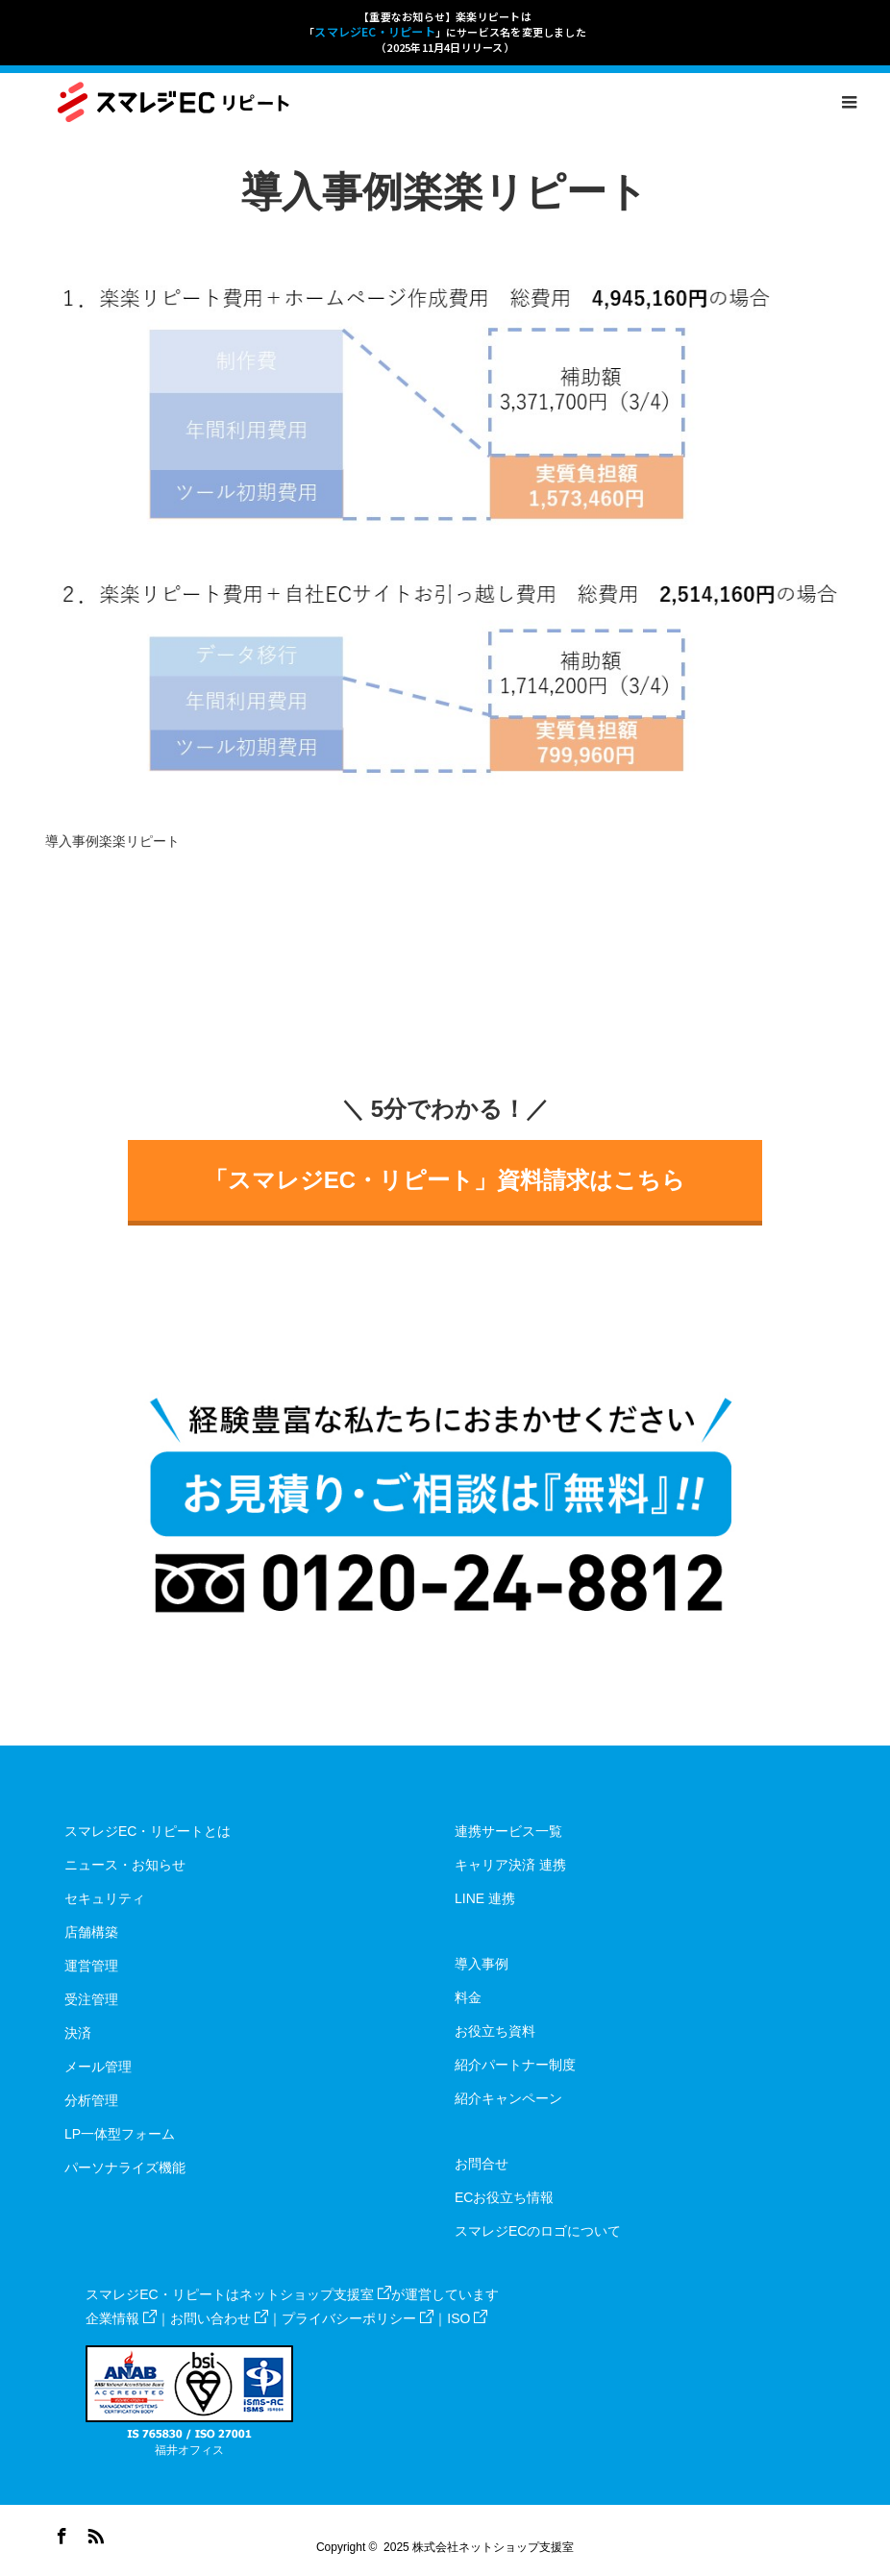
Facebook (59, 2532)
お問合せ (481, 2163)
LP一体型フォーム (119, 2134)
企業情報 (121, 2318)
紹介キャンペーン (508, 2098)
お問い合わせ (219, 2318)
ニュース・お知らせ (124, 1864)
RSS (93, 2532)
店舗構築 (91, 1932)
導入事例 (481, 1963)
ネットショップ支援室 (315, 2294)
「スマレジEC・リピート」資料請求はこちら (445, 1180)
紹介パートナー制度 (515, 2064)
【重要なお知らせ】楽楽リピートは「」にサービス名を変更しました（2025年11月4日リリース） (445, 32)
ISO (467, 2318)
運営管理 (91, 1965)
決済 (77, 2033)
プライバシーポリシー (357, 2318)
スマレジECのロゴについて (538, 2231)
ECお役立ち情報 (504, 2197)
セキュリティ (104, 1898)
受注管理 (91, 1999)
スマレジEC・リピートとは (147, 1831)
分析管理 (91, 2100)
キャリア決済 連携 (510, 1864)
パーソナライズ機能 (124, 2167)
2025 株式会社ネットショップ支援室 (478, 2547)
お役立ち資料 (495, 2031)
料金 (468, 1997)
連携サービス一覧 (508, 1831)
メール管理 (98, 2066)
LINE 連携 (485, 1898)
